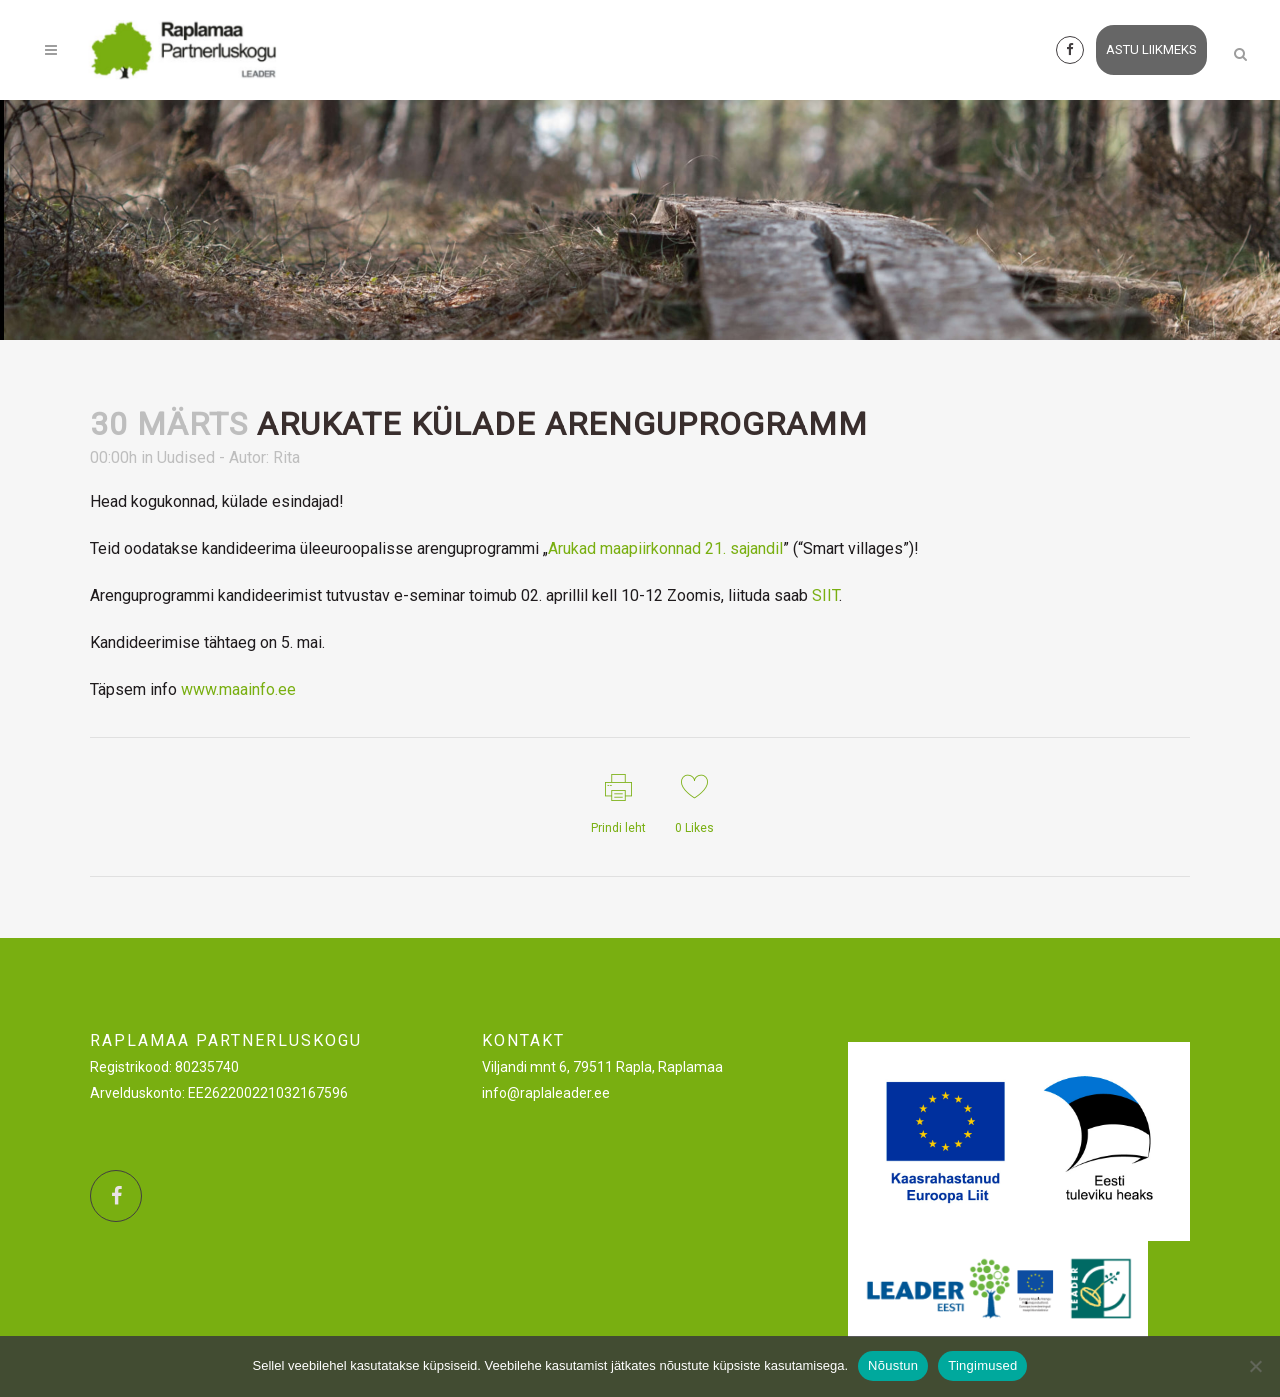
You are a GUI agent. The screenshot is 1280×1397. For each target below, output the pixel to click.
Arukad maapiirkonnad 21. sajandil (665, 548)
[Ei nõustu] (1255, 1366)
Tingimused (982, 1365)
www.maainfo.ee (238, 689)
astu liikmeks (1132, 49)
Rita (286, 457)
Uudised (186, 457)
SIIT (825, 595)
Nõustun (893, 1365)
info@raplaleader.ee (546, 1093)
